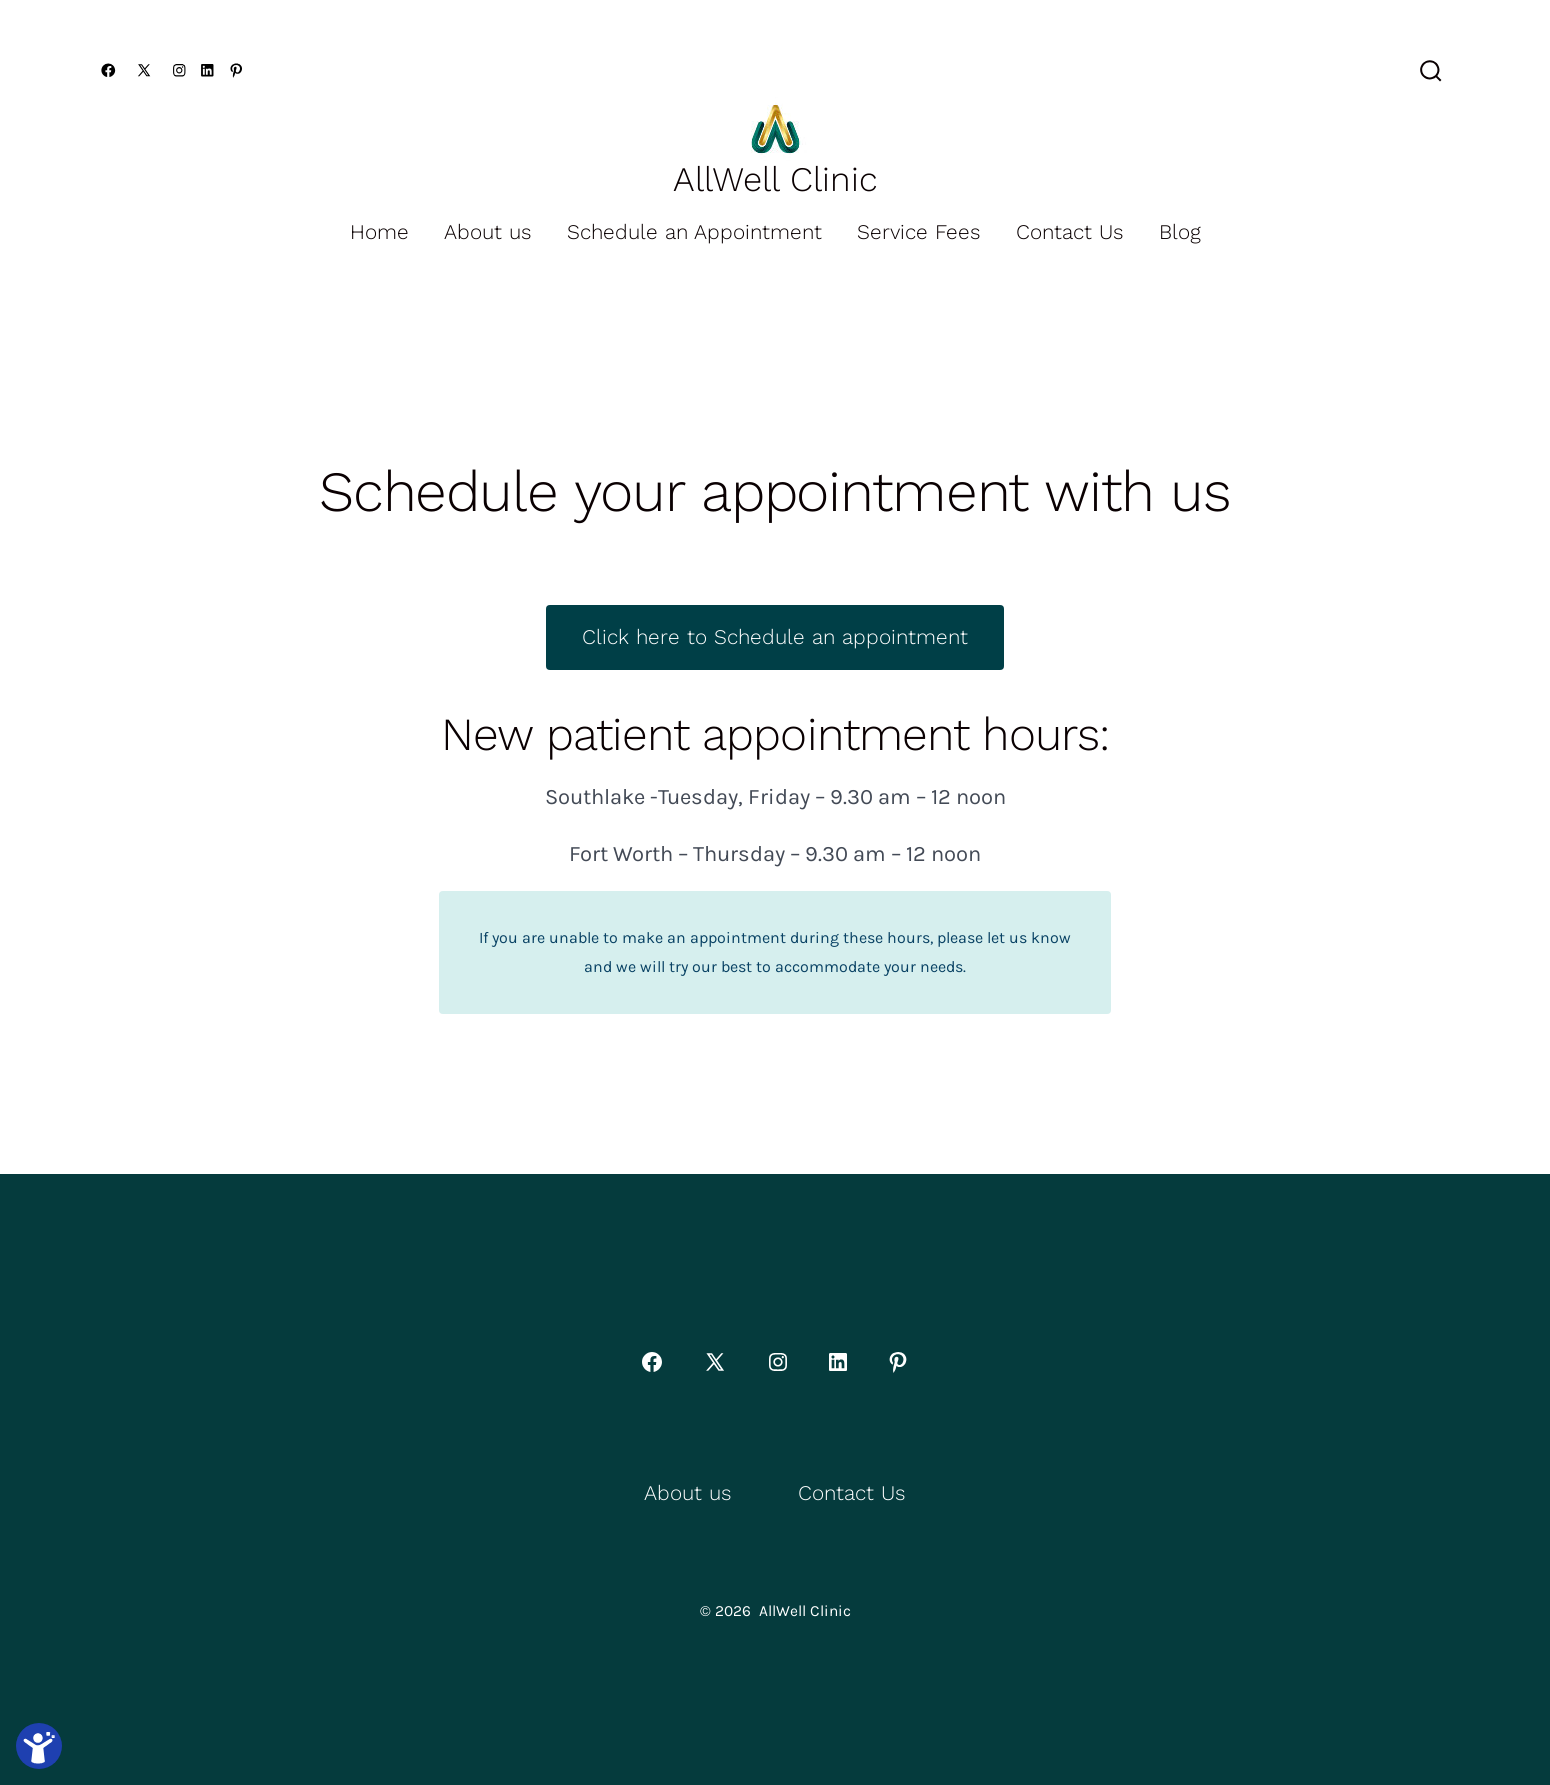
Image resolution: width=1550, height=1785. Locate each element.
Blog (1180, 232)
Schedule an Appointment (694, 232)
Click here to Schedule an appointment (775, 637)
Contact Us (1070, 232)
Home (379, 232)
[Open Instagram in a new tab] (179, 70)
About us (488, 232)
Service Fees (919, 232)
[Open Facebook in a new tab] (108, 70)
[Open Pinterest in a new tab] (236, 70)
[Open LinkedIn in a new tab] (207, 70)
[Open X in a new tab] (144, 70)
